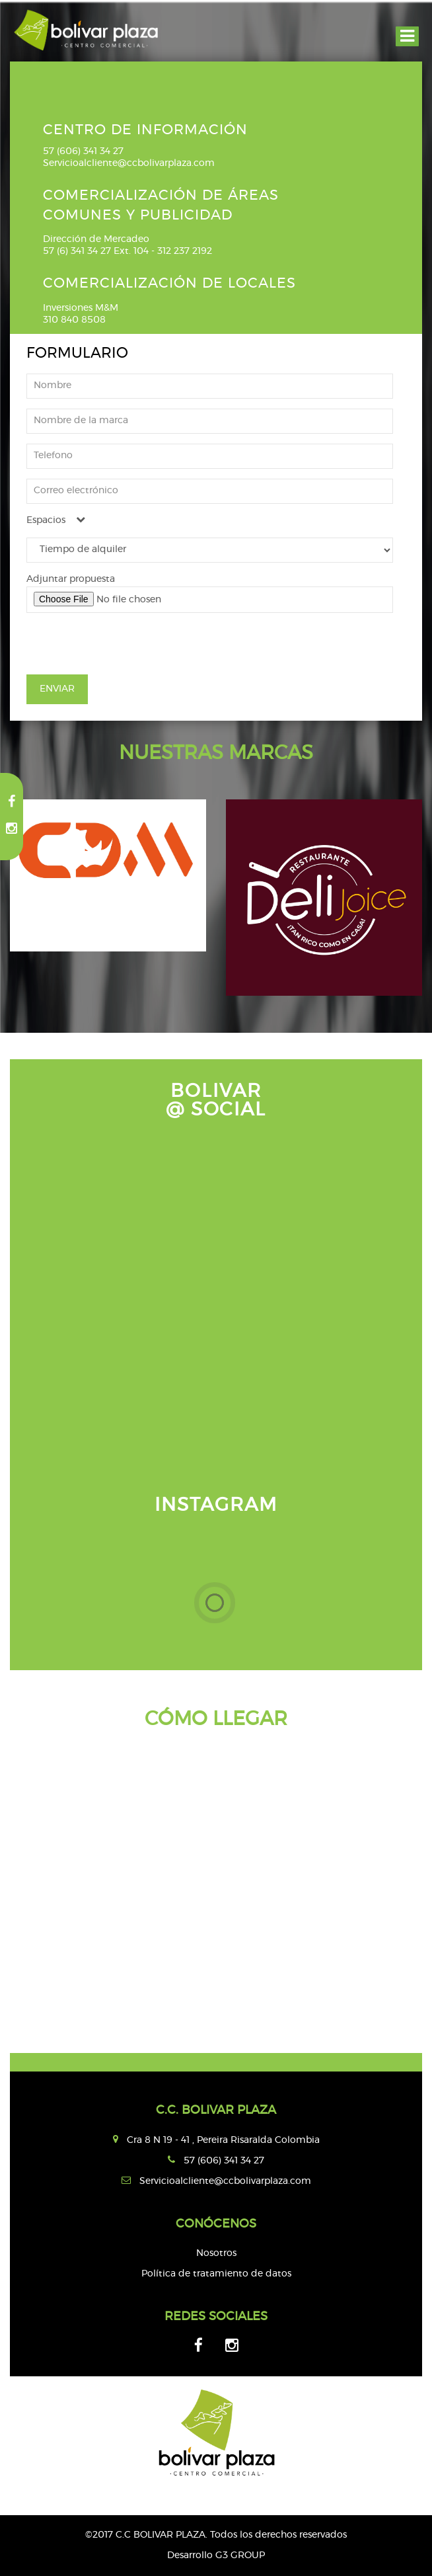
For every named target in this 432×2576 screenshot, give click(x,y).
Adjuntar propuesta (70, 579)
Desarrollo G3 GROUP (216, 2555)
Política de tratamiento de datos (216, 2273)
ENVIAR (57, 689)
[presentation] (126, 648)
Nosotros (216, 2253)
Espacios (55, 520)
